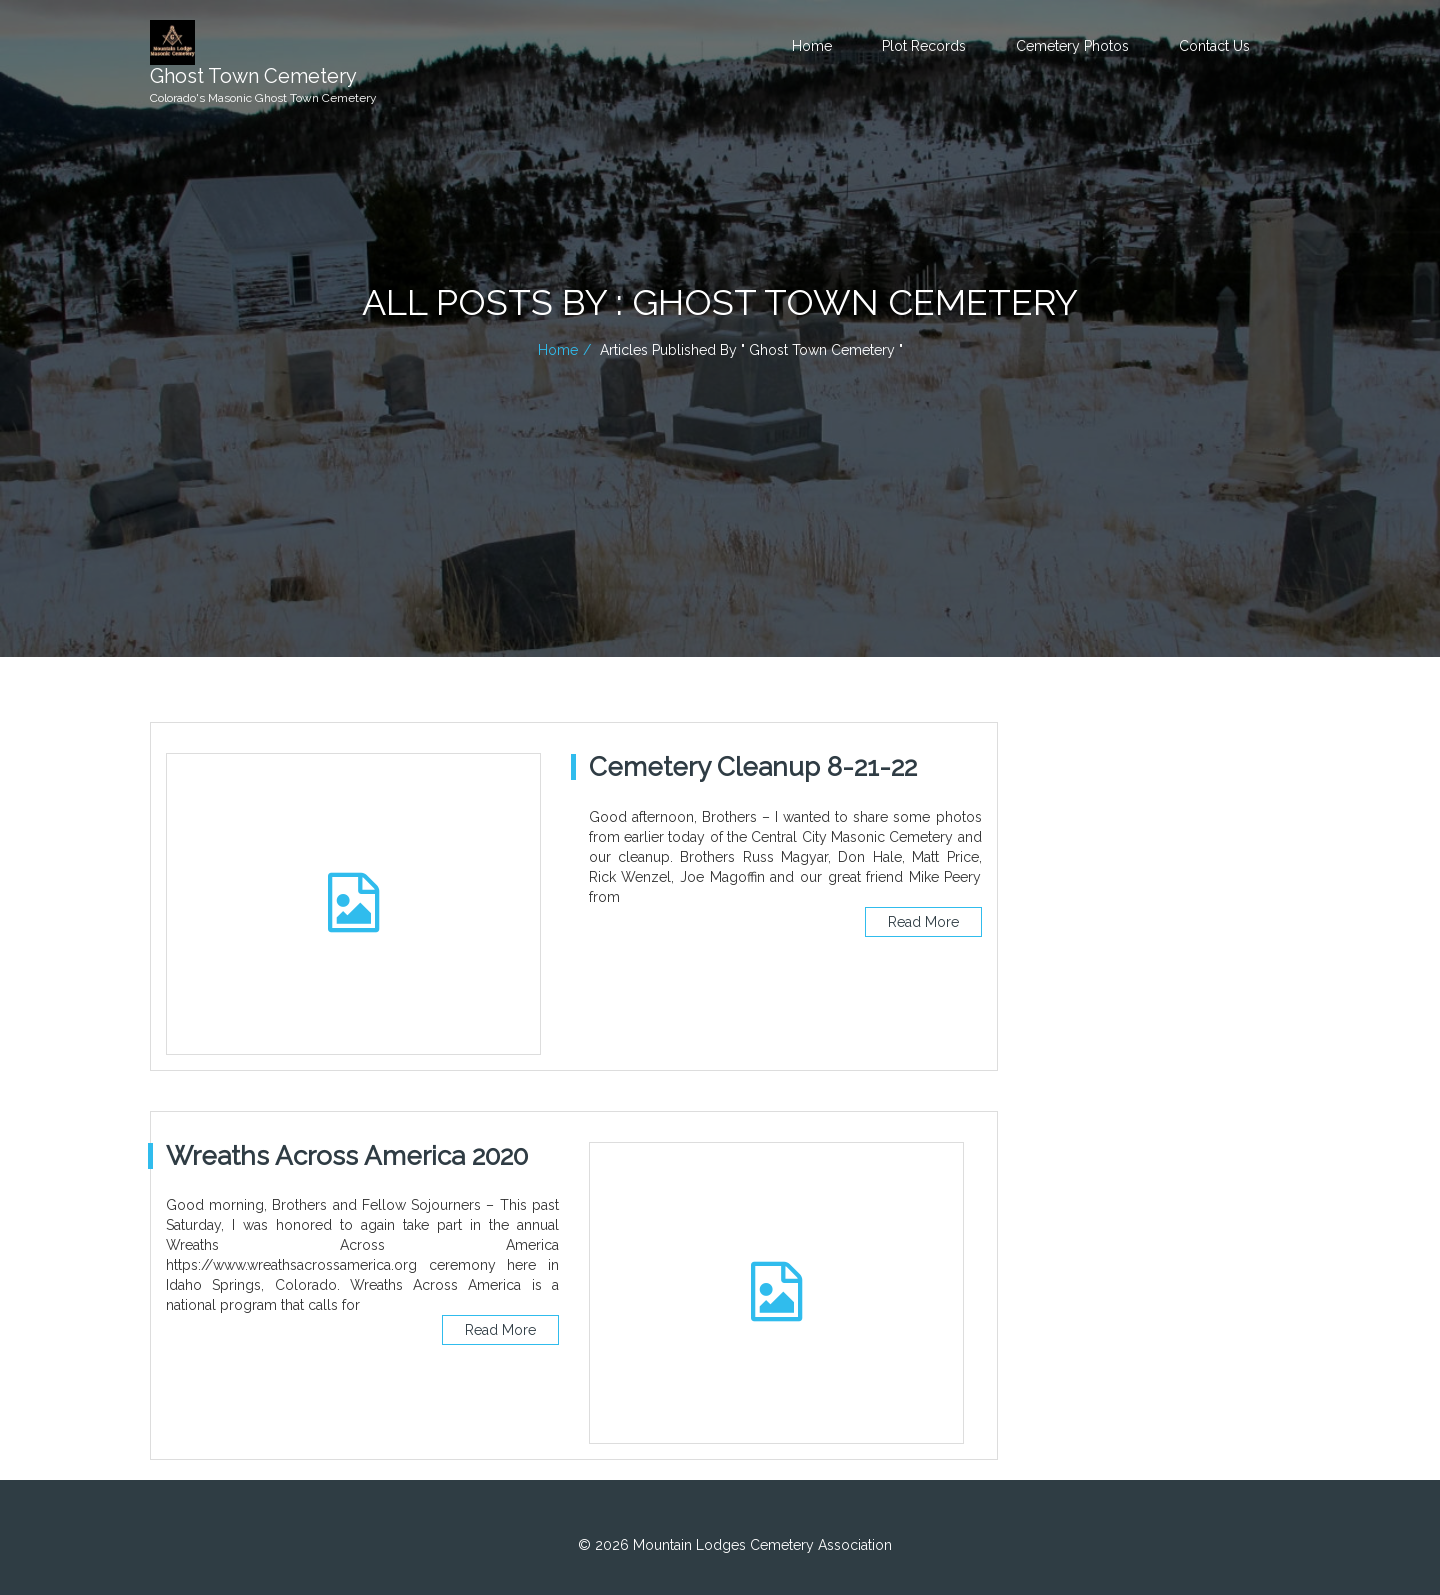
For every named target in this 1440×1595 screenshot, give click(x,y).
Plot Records (924, 46)
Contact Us (1214, 46)
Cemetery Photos (1072, 46)
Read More (923, 922)
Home (812, 46)
